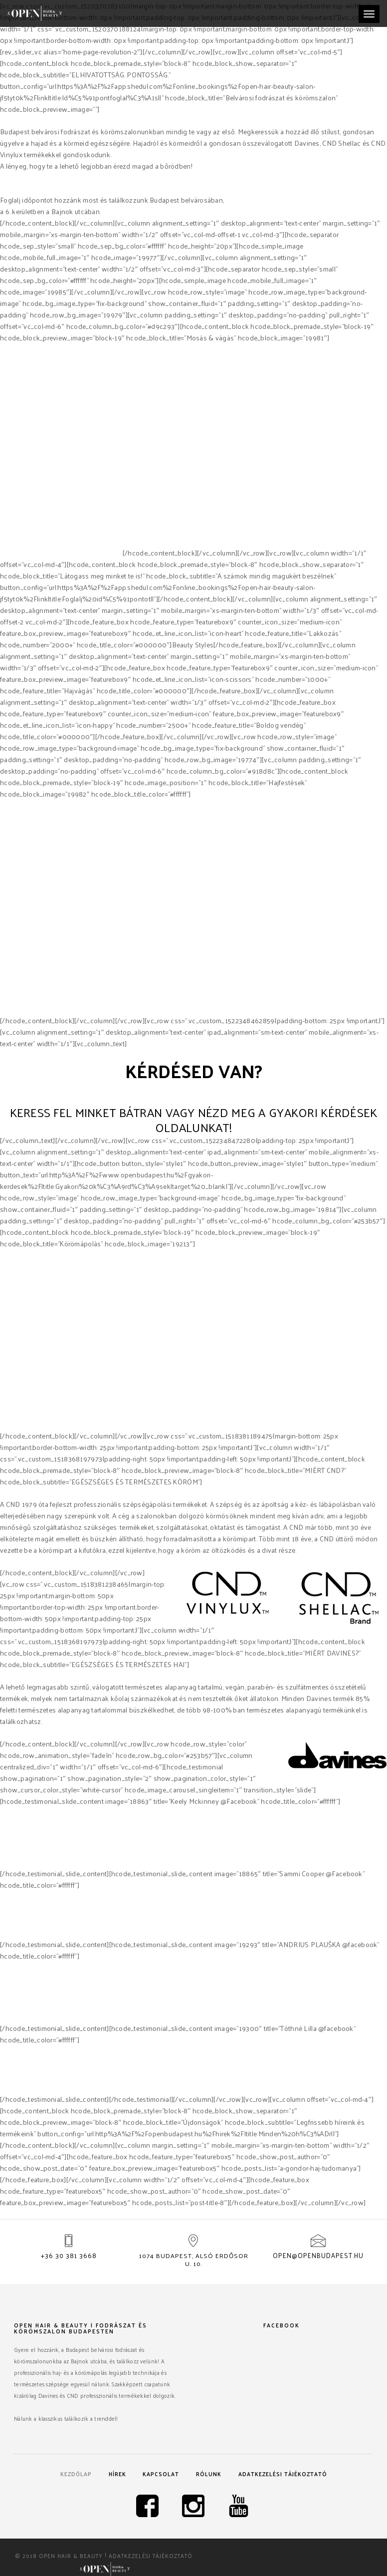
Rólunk (210, 2475)
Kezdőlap (72, 2475)
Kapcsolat (161, 2475)
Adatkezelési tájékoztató (286, 2475)
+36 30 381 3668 (69, 2256)
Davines (12, 553)
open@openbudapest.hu (318, 2256)
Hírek (115, 2475)
